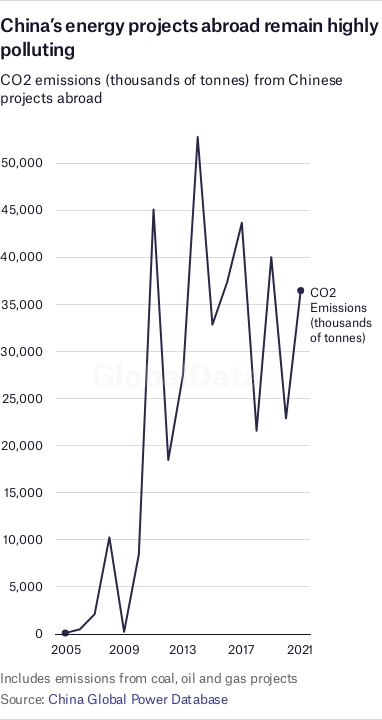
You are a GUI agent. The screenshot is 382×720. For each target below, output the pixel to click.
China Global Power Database (138, 699)
